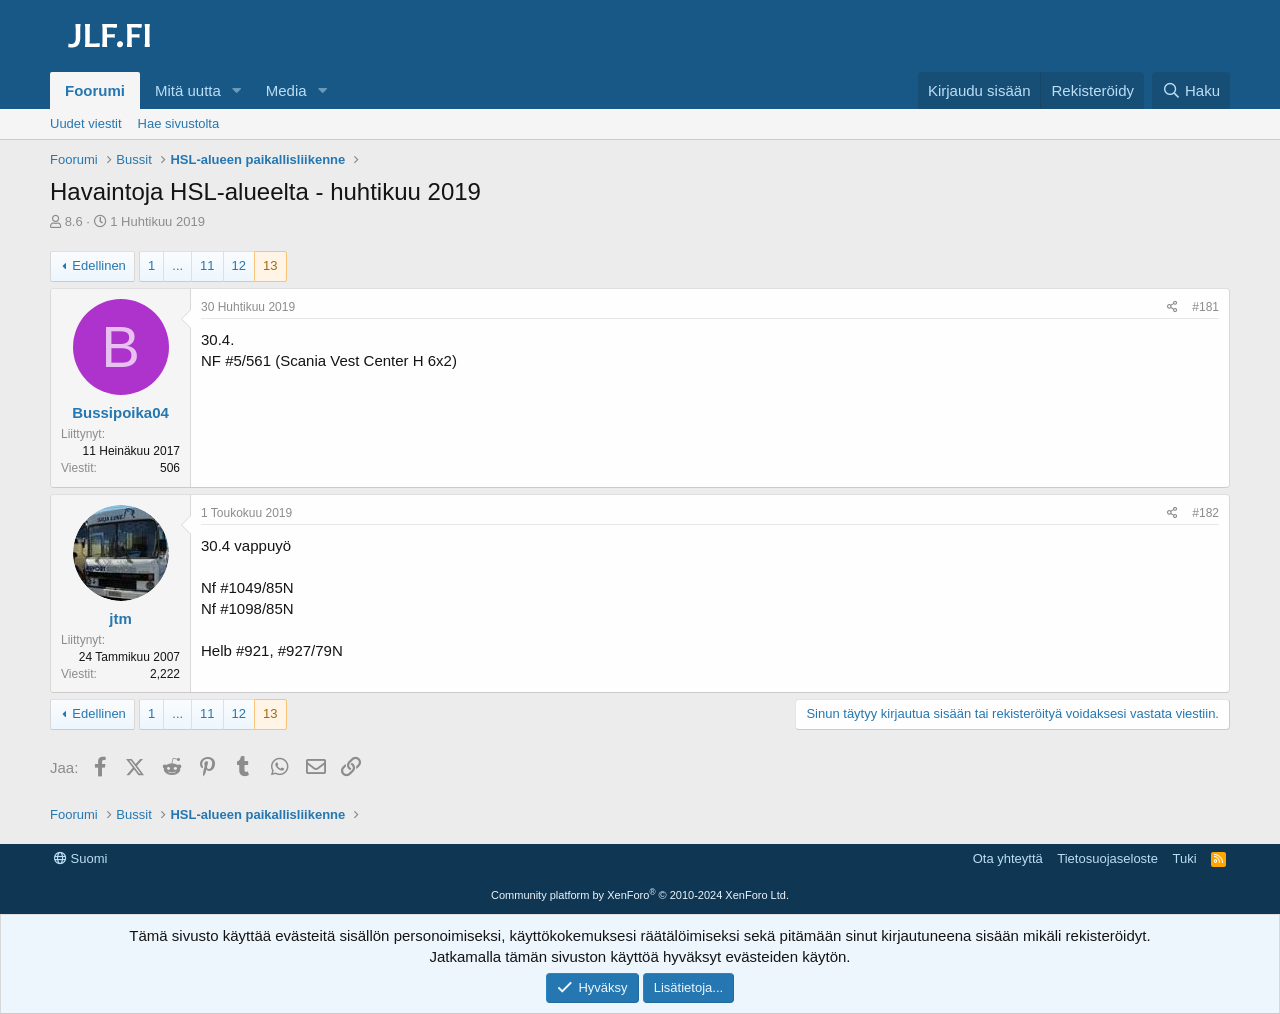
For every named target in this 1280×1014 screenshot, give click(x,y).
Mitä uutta (188, 90)
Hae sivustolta (179, 123)
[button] (237, 90)
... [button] (177, 265)
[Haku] (1191, 90)
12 (239, 265)
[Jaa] (1172, 307)
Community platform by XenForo (640, 895)
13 (270, 265)
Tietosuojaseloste (1107, 858)
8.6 (74, 221)
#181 (1205, 307)
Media (286, 90)
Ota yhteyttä (1008, 858)
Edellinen (99, 265)
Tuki (1184, 858)
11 (207, 265)
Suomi (80, 858)
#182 (1205, 513)
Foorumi (95, 90)
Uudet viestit (86, 123)
